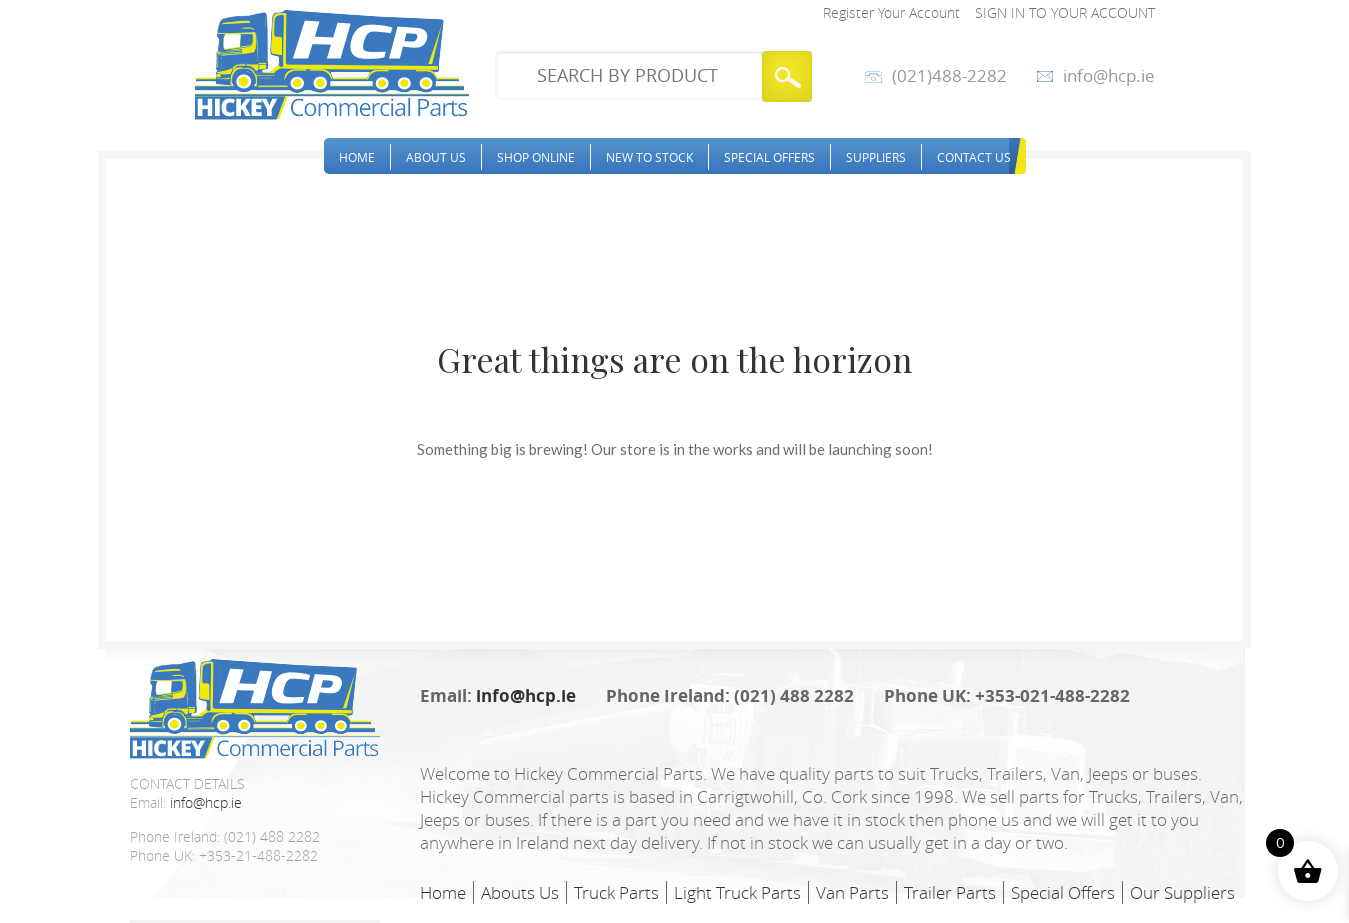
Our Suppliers (1182, 892)
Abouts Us (520, 892)
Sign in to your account (1065, 12)
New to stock (649, 157)
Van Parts (852, 892)
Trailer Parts (950, 892)
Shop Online (536, 157)
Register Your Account (891, 12)
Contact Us (974, 157)
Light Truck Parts (737, 892)
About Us (436, 157)
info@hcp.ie (1109, 76)
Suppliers (876, 157)
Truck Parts (616, 892)
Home (357, 157)
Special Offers (769, 157)
